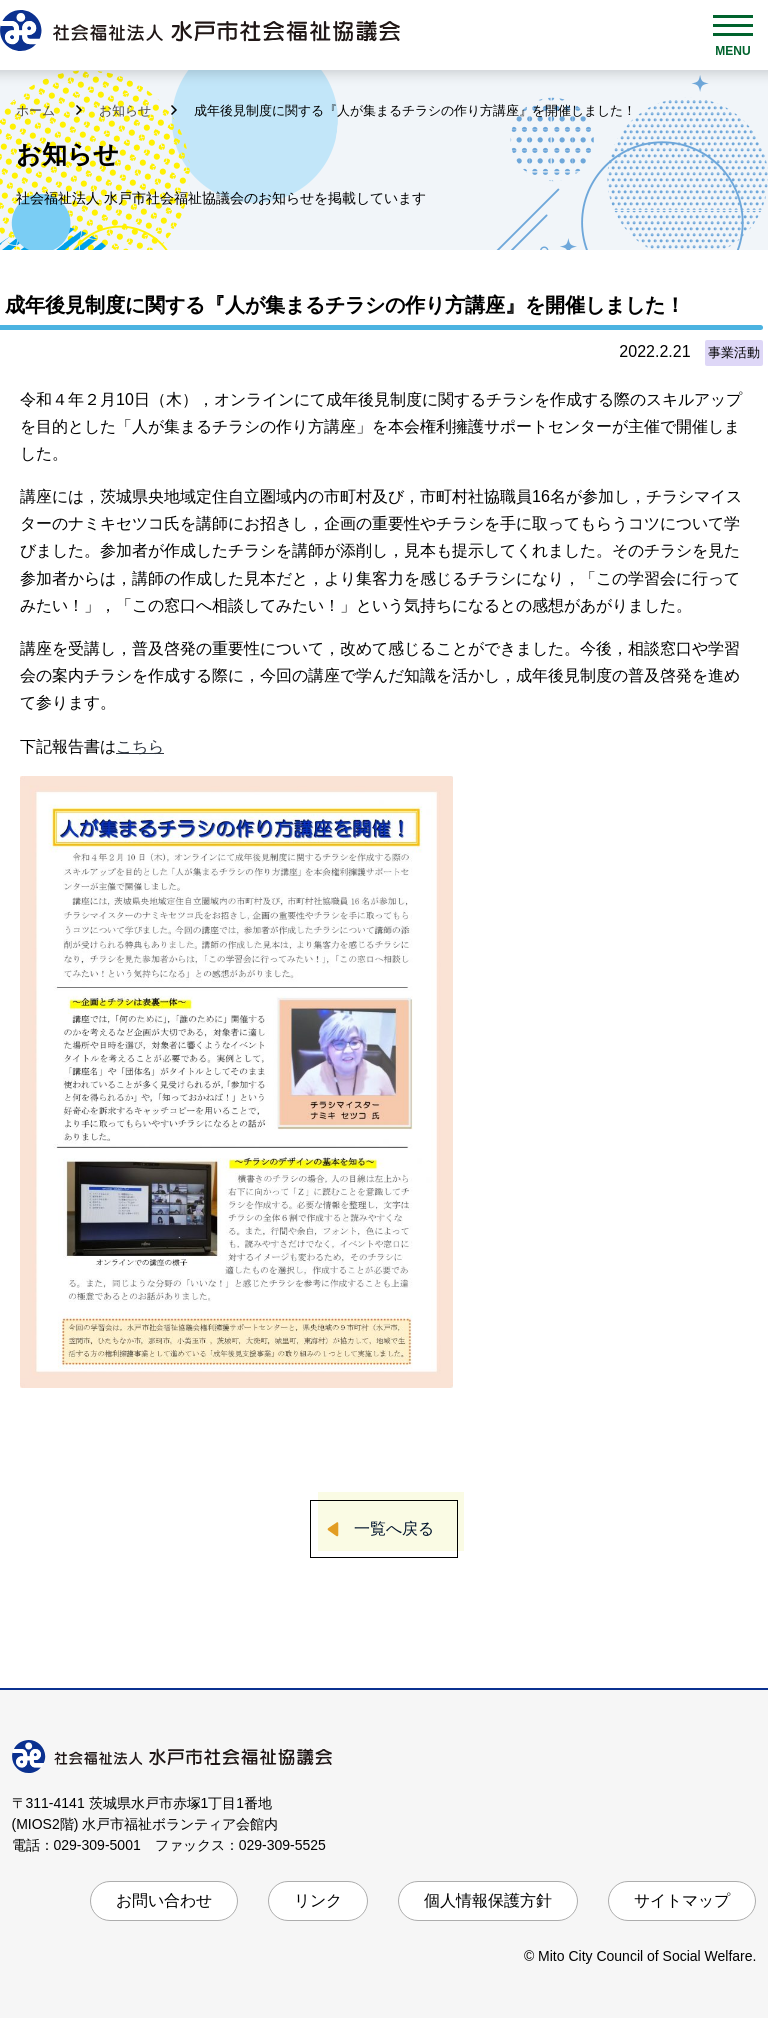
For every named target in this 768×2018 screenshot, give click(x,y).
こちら (140, 746)
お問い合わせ (164, 1900)
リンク (318, 1900)
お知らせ (127, 110)
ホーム (37, 110)
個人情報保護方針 (488, 1900)
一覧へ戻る (394, 1528)
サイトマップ (682, 1900)
